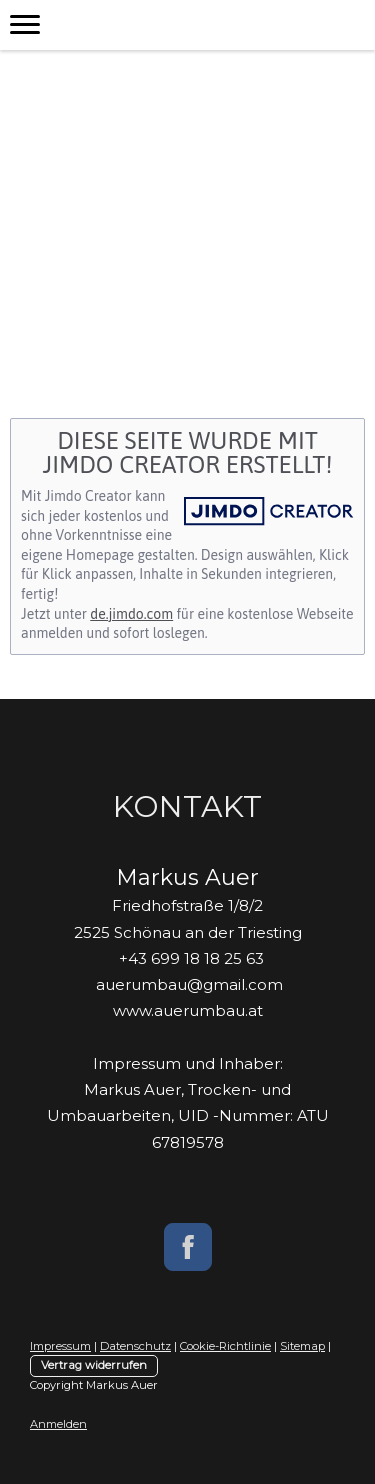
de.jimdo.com (131, 614)
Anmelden (58, 1424)
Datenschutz (135, 1346)
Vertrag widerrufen (94, 1365)
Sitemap (302, 1346)
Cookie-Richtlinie (225, 1346)
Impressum (60, 1346)
